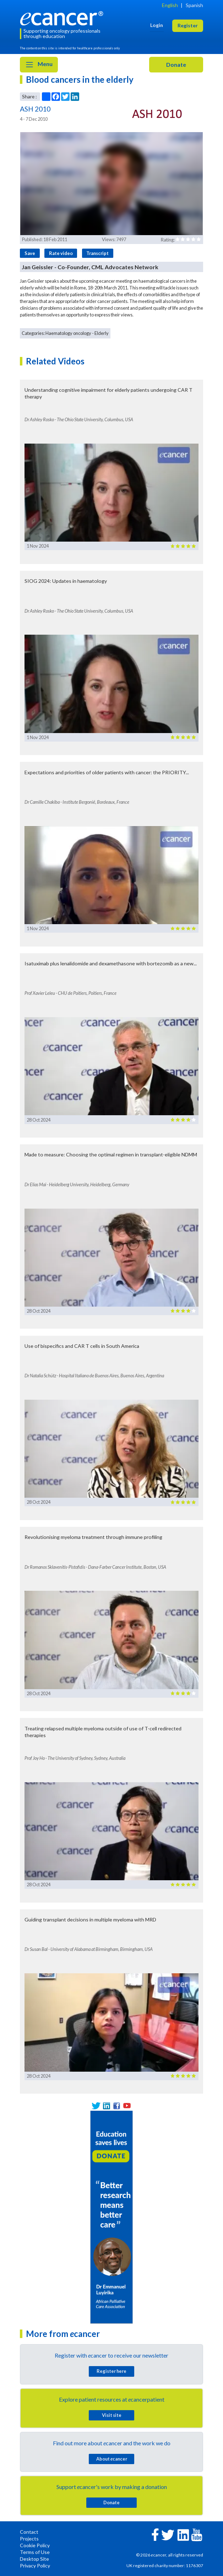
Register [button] (188, 25)
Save (30, 253)
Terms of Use (35, 2552)
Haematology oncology (68, 333)
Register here (111, 2371)
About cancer (111, 2459)
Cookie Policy (35, 2545)
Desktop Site (34, 2559)
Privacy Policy (35, 2566)
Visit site (111, 2415)
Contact (29, 2532)
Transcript (97, 253)
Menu (39, 64)
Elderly (101, 333)
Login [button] (156, 25)
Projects (29, 2539)
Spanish (194, 5)
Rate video (61, 253)
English (170, 5)
